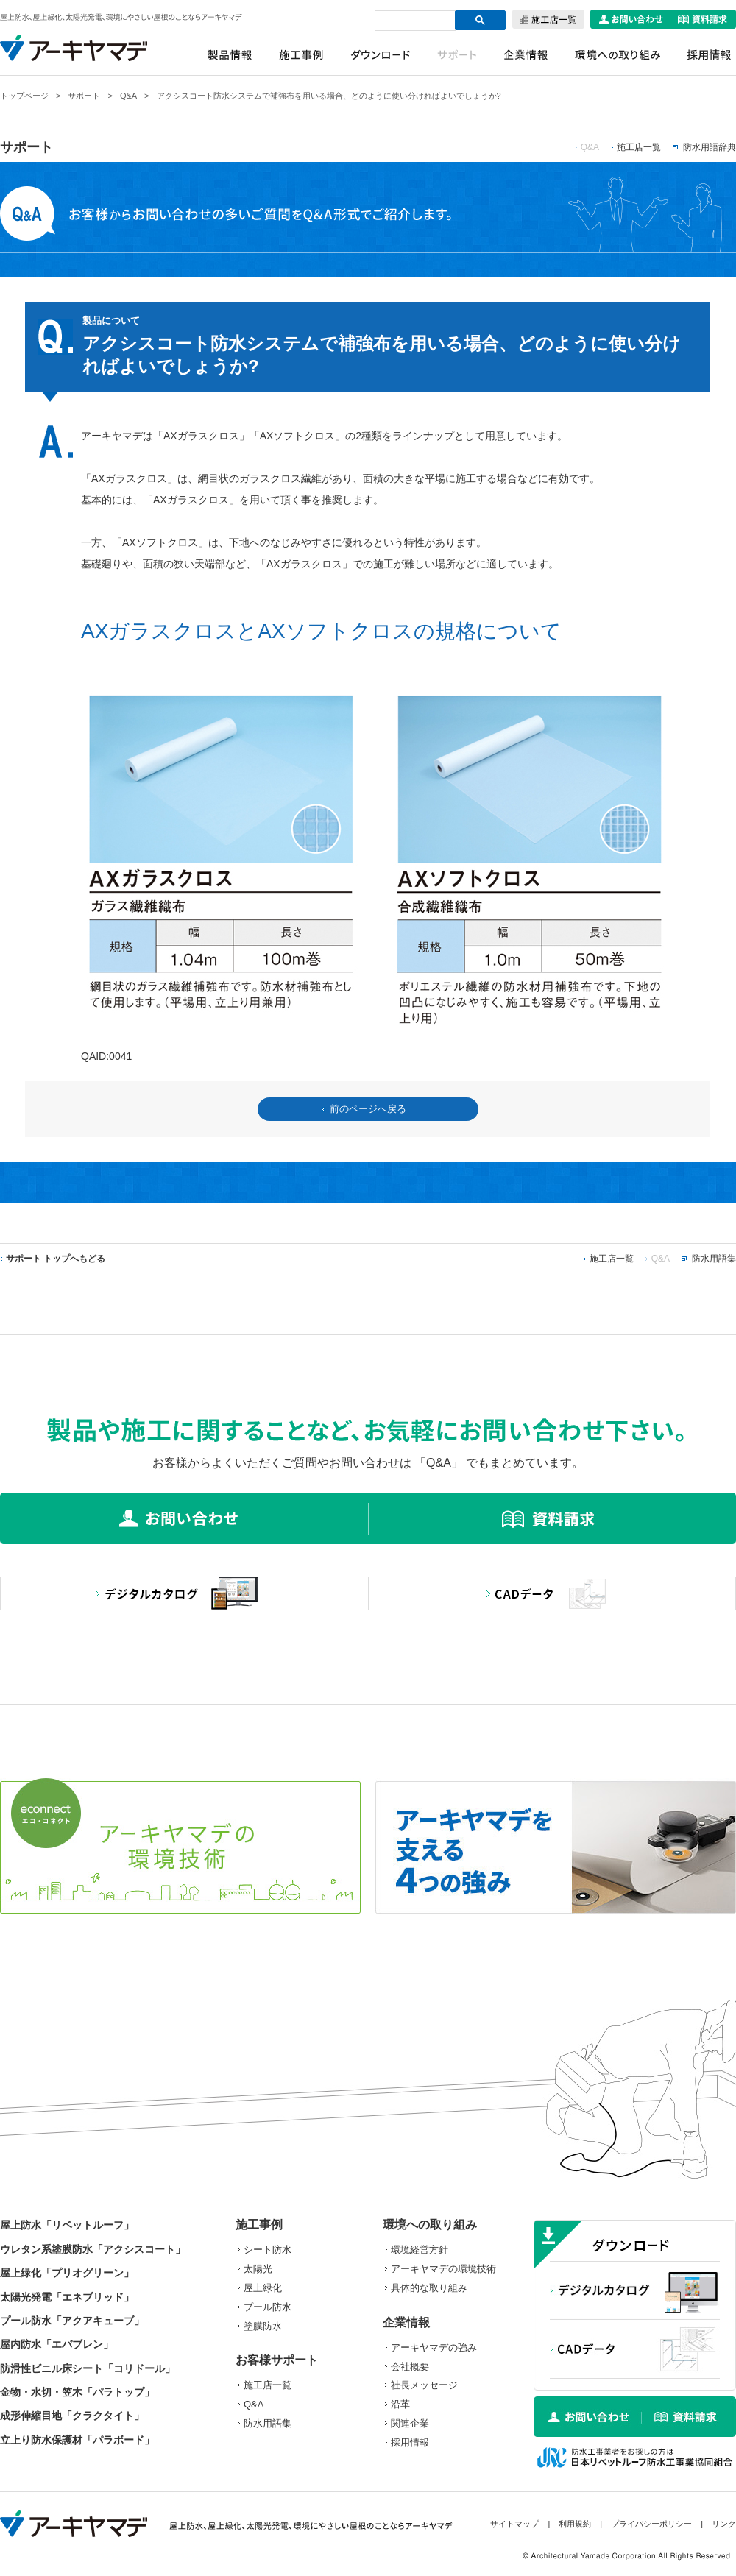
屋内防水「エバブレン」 (56, 2344)
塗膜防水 (263, 2326)
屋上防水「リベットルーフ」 (67, 2225)
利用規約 (575, 2523)
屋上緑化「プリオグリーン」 (67, 2273)
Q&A (128, 95)
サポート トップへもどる (55, 1258)
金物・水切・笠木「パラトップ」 (77, 2392)
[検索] (410, 20)
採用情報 (410, 2442)
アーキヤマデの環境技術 (443, 2268)
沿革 (400, 2404)
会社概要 (410, 2366)
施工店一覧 (639, 147)
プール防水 (267, 2307)
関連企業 (410, 2423)
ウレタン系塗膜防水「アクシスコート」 (92, 2249)
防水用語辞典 (709, 147)
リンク (724, 2523)
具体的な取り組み (429, 2287)
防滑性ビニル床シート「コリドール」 (87, 2368)
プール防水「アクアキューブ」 (72, 2320)
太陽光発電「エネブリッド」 (67, 2297)
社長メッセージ (424, 2385)
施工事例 (259, 2224)
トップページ (24, 95)
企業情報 (406, 2322)
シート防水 (267, 2249)
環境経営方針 (419, 2249)
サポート (84, 95)
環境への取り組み (430, 2224)
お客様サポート (277, 2360)
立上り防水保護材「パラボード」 (77, 2440)
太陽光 (258, 2268)
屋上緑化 (263, 2287)
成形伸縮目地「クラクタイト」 (72, 2415)
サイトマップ (514, 2523)
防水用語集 (714, 1258)
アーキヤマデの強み (434, 2347)
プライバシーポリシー (651, 2523)
